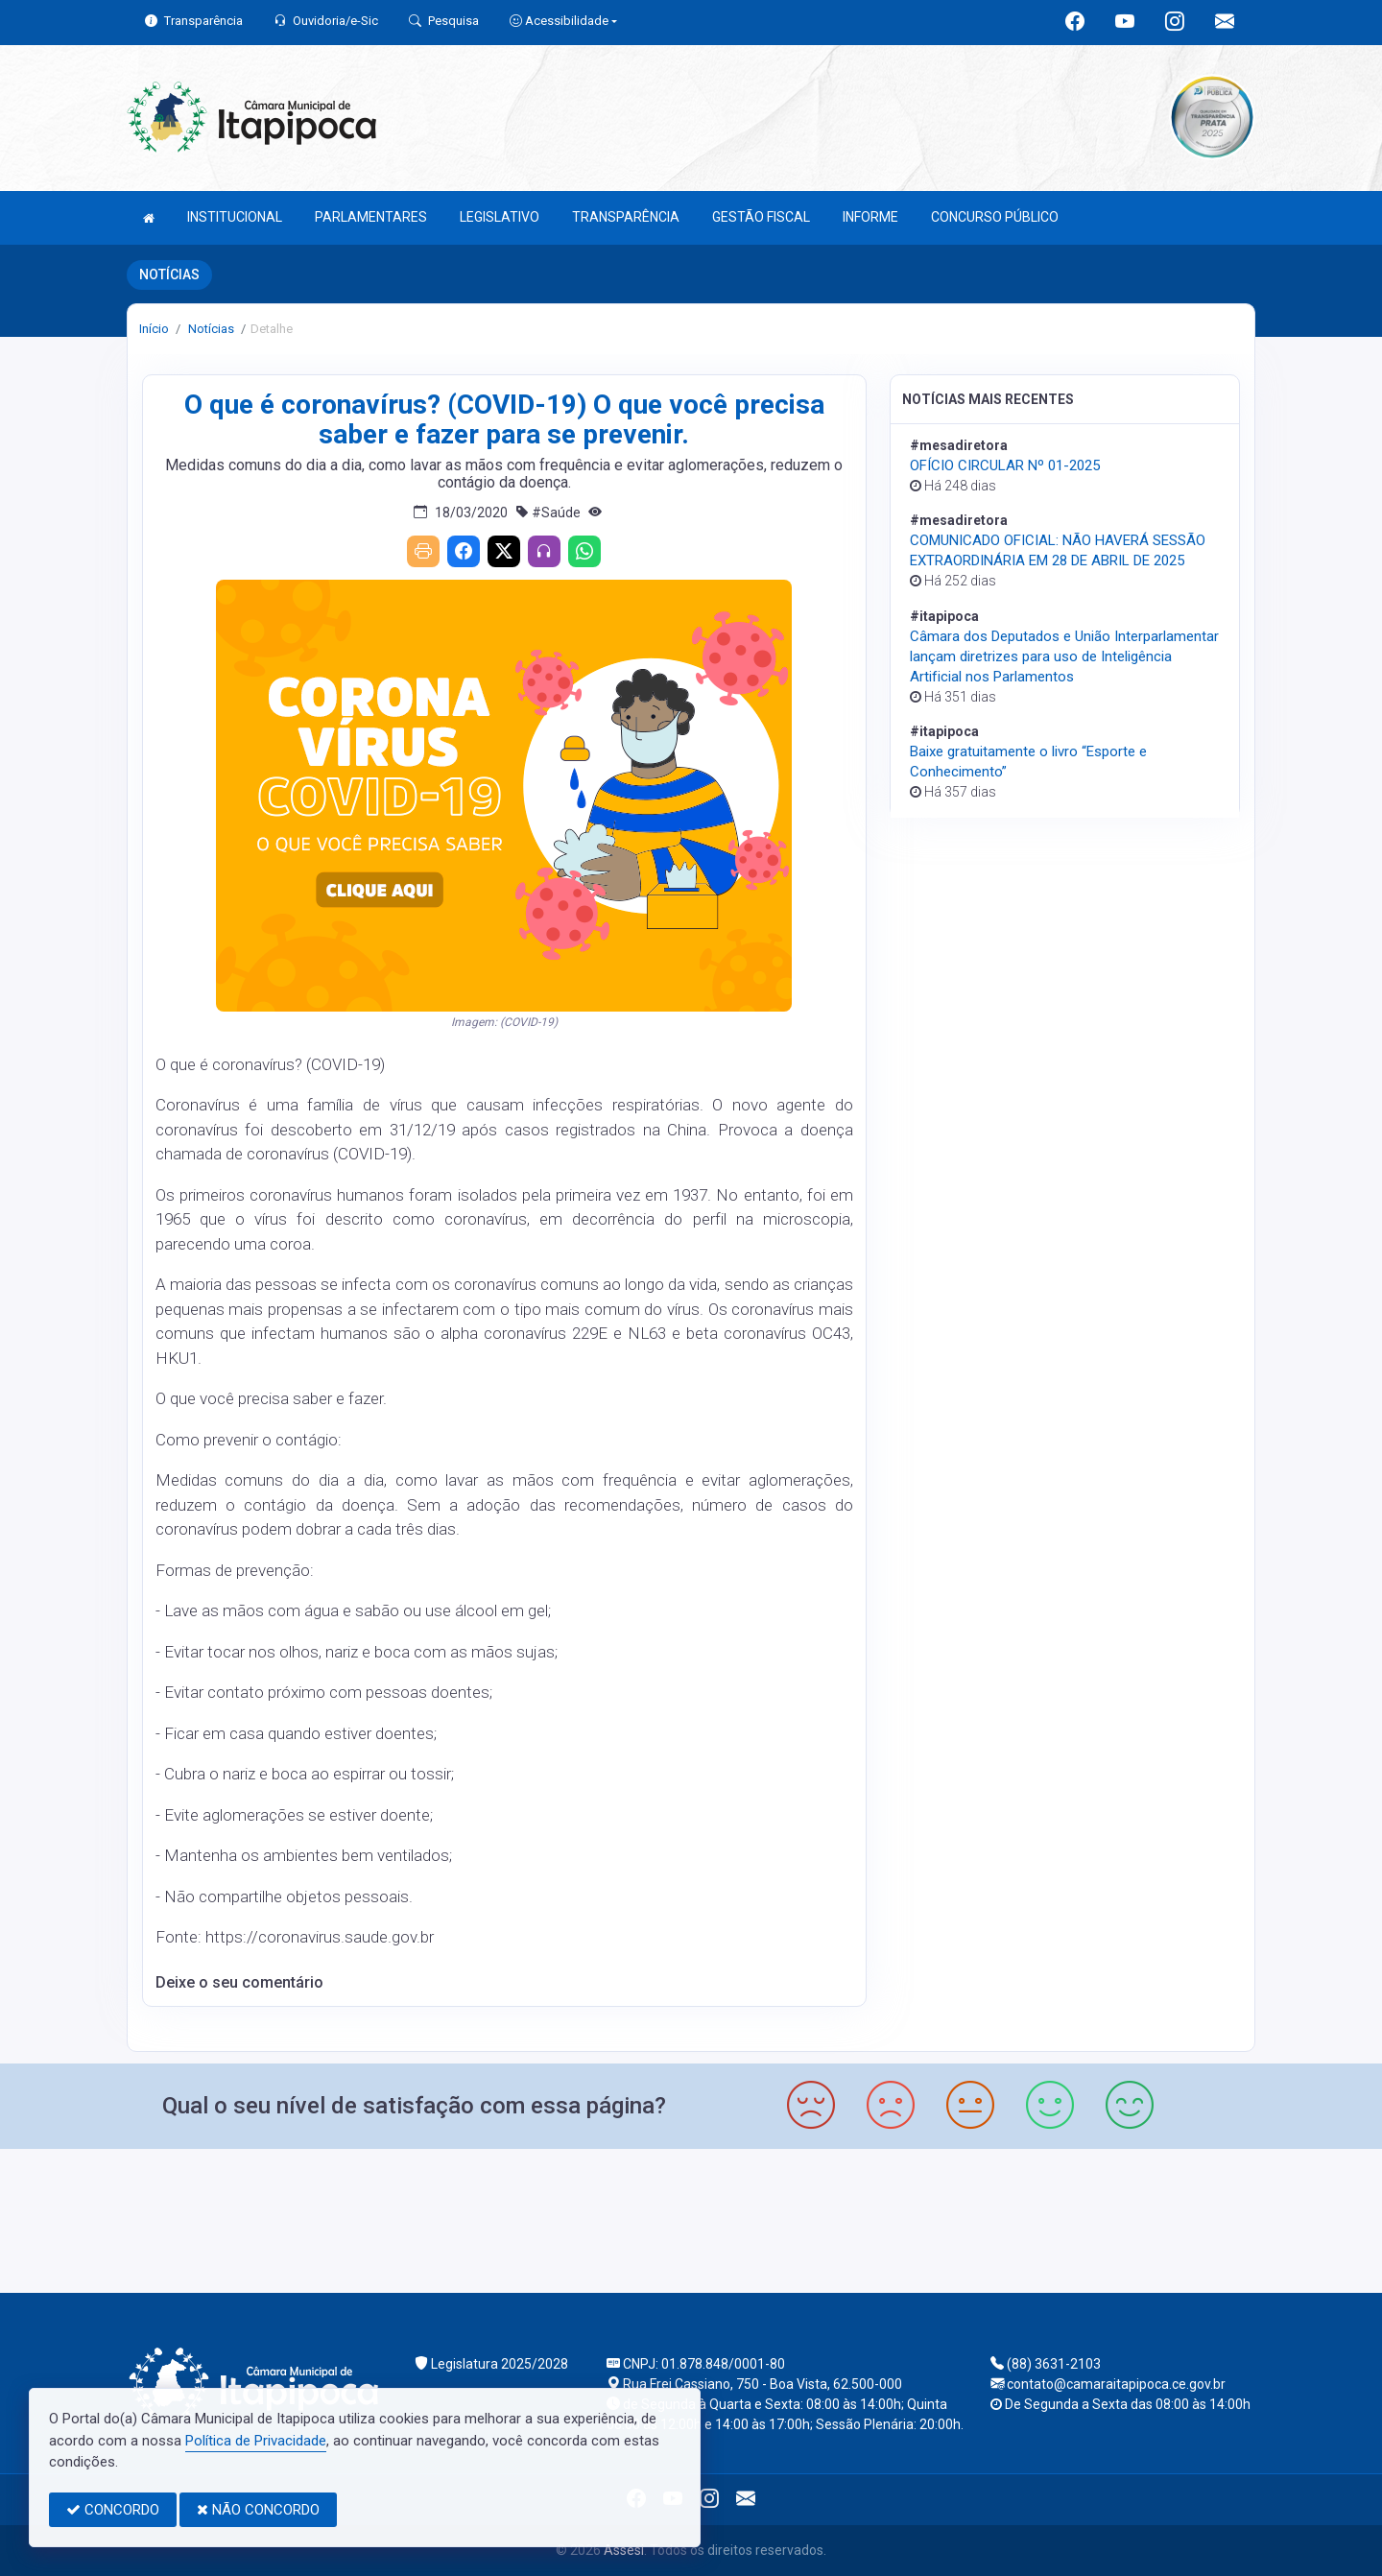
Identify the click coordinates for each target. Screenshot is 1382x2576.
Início (154, 329)
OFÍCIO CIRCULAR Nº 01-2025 (1005, 465)
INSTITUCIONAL (234, 217)
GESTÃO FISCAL (761, 217)
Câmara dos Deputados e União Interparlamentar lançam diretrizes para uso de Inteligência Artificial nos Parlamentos (1064, 656)
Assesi (624, 2550)
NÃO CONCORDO (258, 2509)
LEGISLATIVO (499, 217)
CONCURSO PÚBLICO (995, 217)
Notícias (209, 329)
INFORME (870, 217)
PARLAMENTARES (371, 217)
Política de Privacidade (255, 2440)
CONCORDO (112, 2509)
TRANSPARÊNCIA (625, 217)
